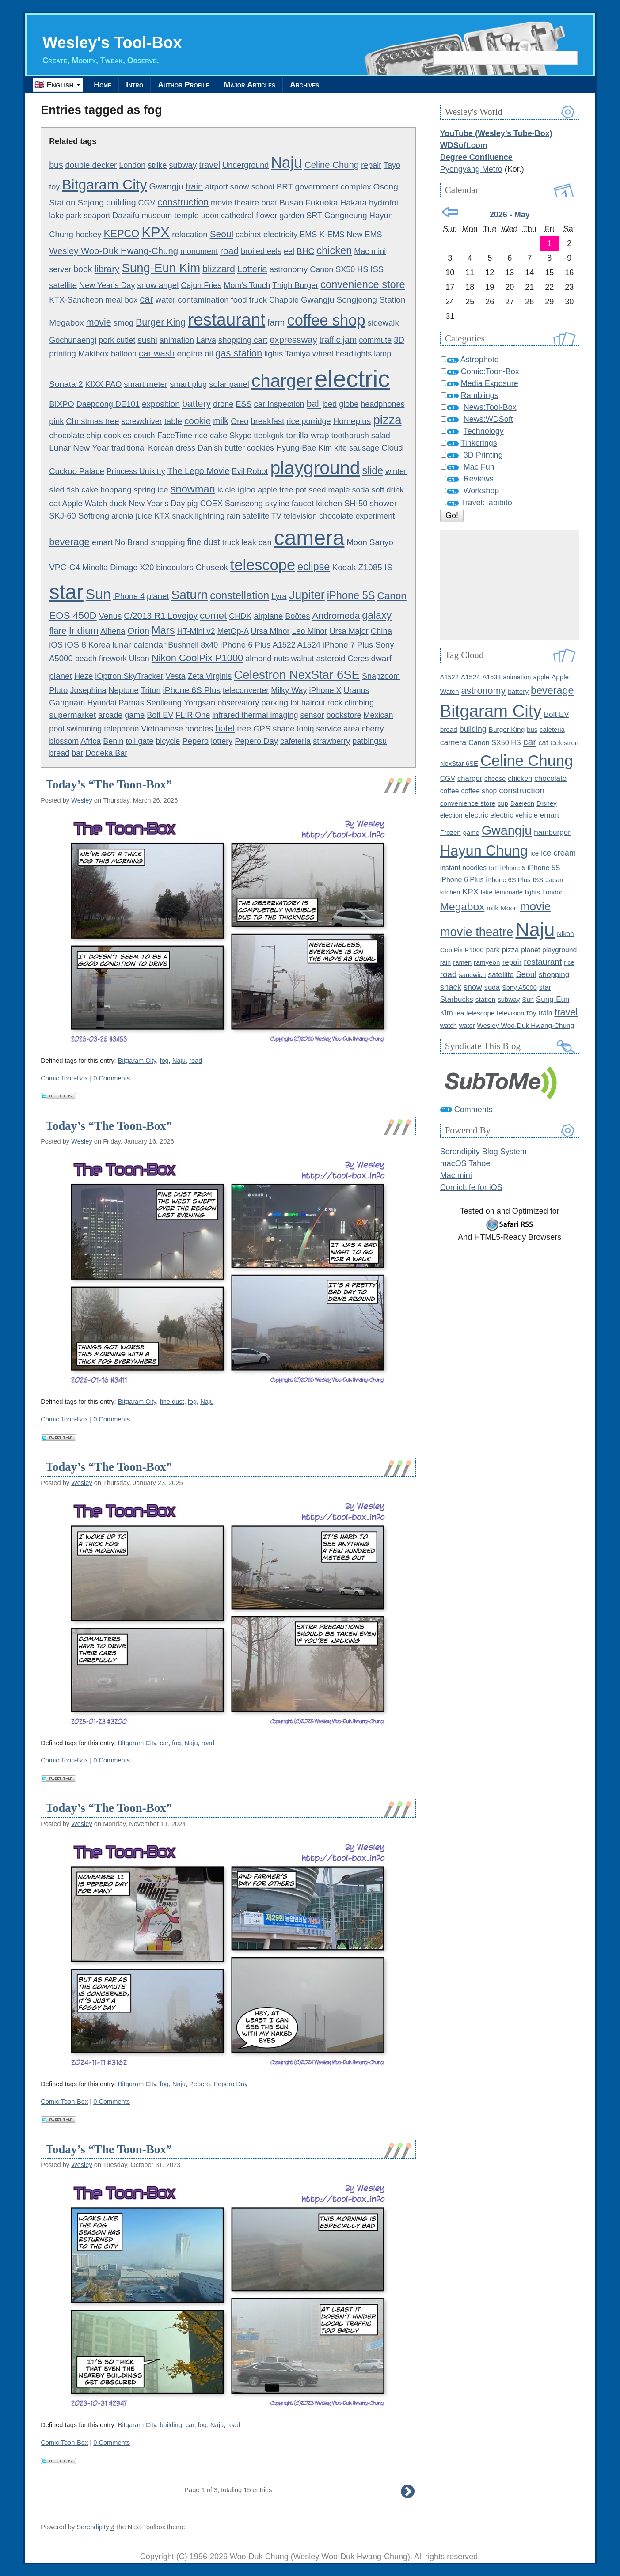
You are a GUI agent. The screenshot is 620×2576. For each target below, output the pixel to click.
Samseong (244, 503)
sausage (364, 448)
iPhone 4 (129, 596)
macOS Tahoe (465, 1163)
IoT (493, 867)
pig (192, 503)
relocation (189, 234)
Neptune (123, 690)
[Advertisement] (509, 585)
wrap (320, 435)
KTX (162, 516)
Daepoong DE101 (108, 404)
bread (59, 753)
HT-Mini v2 (196, 631)
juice (144, 516)
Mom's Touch (247, 285)
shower (383, 503)
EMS (308, 235)
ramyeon (487, 962)
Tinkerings (478, 443)
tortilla (297, 435)
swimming (84, 728)
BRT (285, 187)
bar (77, 753)
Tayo (392, 165)
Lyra (278, 596)
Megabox (66, 323)
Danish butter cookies (236, 448)
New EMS (364, 235)
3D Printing (483, 455)
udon (210, 216)
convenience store (362, 284)
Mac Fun (479, 467)
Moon (356, 542)
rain (233, 516)
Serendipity (92, 2527)
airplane (268, 616)
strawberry (331, 741)
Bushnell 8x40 (193, 644)
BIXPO (61, 404)
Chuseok (212, 567)
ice (162, 490)
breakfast (267, 421)
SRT (314, 216)
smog (123, 323)
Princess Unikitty (136, 471)
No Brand (131, 542)
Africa (90, 741)
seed (317, 490)
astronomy (289, 269)
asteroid (331, 658)
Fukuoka (321, 203)
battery (196, 404)
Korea (99, 644)
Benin (113, 741)
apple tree (275, 490)
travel (209, 165)
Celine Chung (331, 165)
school (262, 187)
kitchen (329, 503)
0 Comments (111, 1078)
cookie (197, 421)
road (229, 251)
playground (315, 468)
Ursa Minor (270, 631)
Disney (546, 803)
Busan (291, 203)
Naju (286, 162)
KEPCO (121, 234)
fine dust (203, 542)
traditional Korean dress (153, 448)
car (146, 299)
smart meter (145, 384)
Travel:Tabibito (486, 503)
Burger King (161, 323)
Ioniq (305, 728)
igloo (246, 490)
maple (339, 490)
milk (220, 421)
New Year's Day (107, 285)
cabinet (248, 235)
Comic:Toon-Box (64, 1078)
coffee (449, 791)
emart (102, 542)
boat (269, 203)
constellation (239, 595)
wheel (322, 354)
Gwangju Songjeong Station (353, 300)
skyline (277, 503)
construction (183, 202)
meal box (121, 300)
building (121, 203)
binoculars (174, 567)
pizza (387, 420)
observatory (238, 703)
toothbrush (350, 435)
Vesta (176, 676)
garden (291, 216)
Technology (484, 431)
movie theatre (235, 203)
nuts (281, 659)
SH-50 (356, 503)
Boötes (297, 616)
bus (56, 165)
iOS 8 (75, 644)
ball (314, 404)
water (165, 300)
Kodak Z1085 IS (362, 567)
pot (300, 490)
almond (258, 659)
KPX (155, 233)
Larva (206, 340)
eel (289, 251)
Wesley (81, 800)
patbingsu (369, 741)
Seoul (221, 234)
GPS (261, 728)
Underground (245, 165)
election (451, 815)
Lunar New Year (79, 448)
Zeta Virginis (210, 676)
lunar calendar (139, 644)
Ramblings (479, 395)
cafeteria (295, 741)
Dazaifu (125, 216)
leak (249, 542)
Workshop (481, 491)
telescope (262, 565)
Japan (554, 879)
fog (164, 1060)
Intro (139, 84)
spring (144, 490)
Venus (110, 616)
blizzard (218, 269)
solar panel (229, 384)
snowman (193, 489)
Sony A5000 (519, 987)
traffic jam (338, 340)
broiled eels (261, 251)
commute (375, 340)
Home (104, 84)
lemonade (508, 892)
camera (309, 538)
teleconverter (246, 690)
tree (244, 728)
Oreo (239, 421)
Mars (163, 630)
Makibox (93, 354)
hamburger (552, 832)
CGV (147, 203)
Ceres (358, 659)
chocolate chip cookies (90, 435)
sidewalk (383, 323)
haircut (313, 703)
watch (448, 1025)
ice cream (558, 853)
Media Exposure (489, 383)
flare (58, 631)
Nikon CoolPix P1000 (197, 658)
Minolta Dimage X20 (118, 568)
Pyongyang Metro (471, 169)
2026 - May (510, 214)
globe (348, 404)
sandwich (472, 975)
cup (503, 803)
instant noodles (463, 867)
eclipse (313, 567)
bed (330, 404)
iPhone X (325, 690)
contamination (203, 300)
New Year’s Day (157, 503)
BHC (305, 251)
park (73, 216)
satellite (63, 285)
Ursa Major (349, 631)
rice (569, 962)
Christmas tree (92, 421)
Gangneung (345, 215)
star (66, 591)
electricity (280, 234)
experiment (375, 516)
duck (117, 503)
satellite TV (261, 516)
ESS (243, 404)
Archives (323, 84)
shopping (168, 542)
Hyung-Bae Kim (304, 448)
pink (56, 421)
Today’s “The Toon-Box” (109, 785)
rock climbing (350, 703)
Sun (98, 594)
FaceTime (174, 435)
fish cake (82, 490)
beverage (69, 542)
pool (56, 728)
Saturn (189, 595)
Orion (138, 631)
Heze (83, 676)
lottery (221, 741)
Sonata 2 (66, 384)
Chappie (284, 300)
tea (459, 1013)
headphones (382, 404)
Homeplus (352, 421)
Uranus (356, 690)
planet (158, 596)
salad (380, 435)
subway (183, 165)
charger (281, 381)
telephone (121, 728)
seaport (97, 216)
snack (182, 516)
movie (98, 323)
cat (54, 503)
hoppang (115, 490)
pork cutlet (117, 340)
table (173, 421)
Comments (473, 1109)
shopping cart (242, 340)
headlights (353, 354)
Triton (150, 690)
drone (223, 404)
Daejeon (522, 803)
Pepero (195, 741)
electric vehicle (514, 815)
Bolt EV (160, 715)
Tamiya (297, 354)
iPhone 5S (351, 595)
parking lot (280, 703)
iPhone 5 (512, 867)
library (107, 269)
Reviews (479, 479)
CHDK (240, 616)
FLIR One (192, 715)
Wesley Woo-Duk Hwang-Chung (113, 251)
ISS (377, 269)
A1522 (284, 644)
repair (371, 165)
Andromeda (336, 615)
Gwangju (166, 187)
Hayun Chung (484, 851)
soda (360, 490)
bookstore (344, 715)
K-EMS (331, 235)
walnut (302, 659)
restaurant (226, 320)
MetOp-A (232, 631)
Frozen (450, 832)
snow (239, 187)
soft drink (388, 490)
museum (156, 216)
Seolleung (164, 703)
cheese (495, 778)
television (300, 516)
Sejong (91, 203)
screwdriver (142, 421)
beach (86, 659)
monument (199, 251)
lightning (209, 516)
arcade (110, 715)
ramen (462, 962)
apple (541, 677)
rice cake (210, 435)
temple (186, 215)
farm (276, 323)
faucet (303, 503)
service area (337, 728)
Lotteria (252, 269)
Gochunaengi (72, 340)
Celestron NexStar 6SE (297, 675)
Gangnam (67, 703)
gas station (238, 353)
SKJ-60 (62, 516)
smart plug (188, 384)
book (82, 269)
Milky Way (289, 690)
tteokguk (269, 435)
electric (352, 379)
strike (157, 165)
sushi (147, 340)
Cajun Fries (201, 285)
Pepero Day (256, 741)
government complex (333, 187)
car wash (157, 354)
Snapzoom (381, 676)
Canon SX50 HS (339, 269)
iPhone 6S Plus (192, 690)
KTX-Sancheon (76, 300)
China (381, 631)
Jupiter (307, 595)
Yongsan (199, 703)
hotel (225, 728)
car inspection (279, 404)
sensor (312, 715)
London (132, 165)
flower (266, 216)
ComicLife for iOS (471, 1187)
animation (177, 340)
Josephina (88, 690)
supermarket (72, 715)
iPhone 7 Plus (348, 644)
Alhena (112, 631)
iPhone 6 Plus (245, 644)
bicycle (168, 741)
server (60, 269)
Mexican (378, 715)
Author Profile (192, 84)
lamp (382, 354)
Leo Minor (309, 631)
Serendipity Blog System (483, 1152)
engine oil (195, 354)
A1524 (308, 644)
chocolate (336, 516)
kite (340, 448)
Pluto (58, 690)
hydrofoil (384, 203)
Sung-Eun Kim (161, 268)
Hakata (353, 203)
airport (216, 187)
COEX (211, 503)
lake (56, 216)
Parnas (131, 703)
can (265, 542)
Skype (240, 435)
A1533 (492, 677)
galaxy (377, 615)
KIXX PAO (103, 384)
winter (396, 471)
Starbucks (456, 999)
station (485, 999)
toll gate (139, 741)
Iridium (84, 630)
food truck (249, 300)
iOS (56, 644)
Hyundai (102, 703)
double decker (91, 165)
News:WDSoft (488, 419)
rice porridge (308, 421)
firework (113, 659)
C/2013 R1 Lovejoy (161, 616)
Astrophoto (479, 360)
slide (372, 470)
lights (273, 354)
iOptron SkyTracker (129, 676)
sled (57, 490)
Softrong (93, 516)
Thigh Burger (295, 285)
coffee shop (326, 320)
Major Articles (263, 84)
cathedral (237, 216)
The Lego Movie (198, 471)
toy (54, 187)
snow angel (158, 285)
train (194, 187)
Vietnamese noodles (177, 728)
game (135, 715)
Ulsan (139, 659)
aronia (122, 516)
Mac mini (370, 251)
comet (213, 615)
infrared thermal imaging (255, 715)
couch (144, 435)
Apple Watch (84, 503)
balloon (124, 354)
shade (283, 728)
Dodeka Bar (106, 753)
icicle (226, 490)
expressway (293, 340)
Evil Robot (250, 471)
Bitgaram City (104, 185)
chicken (334, 251)
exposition (161, 404)
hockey (89, 234)
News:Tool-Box (490, 407)
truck (231, 542)
